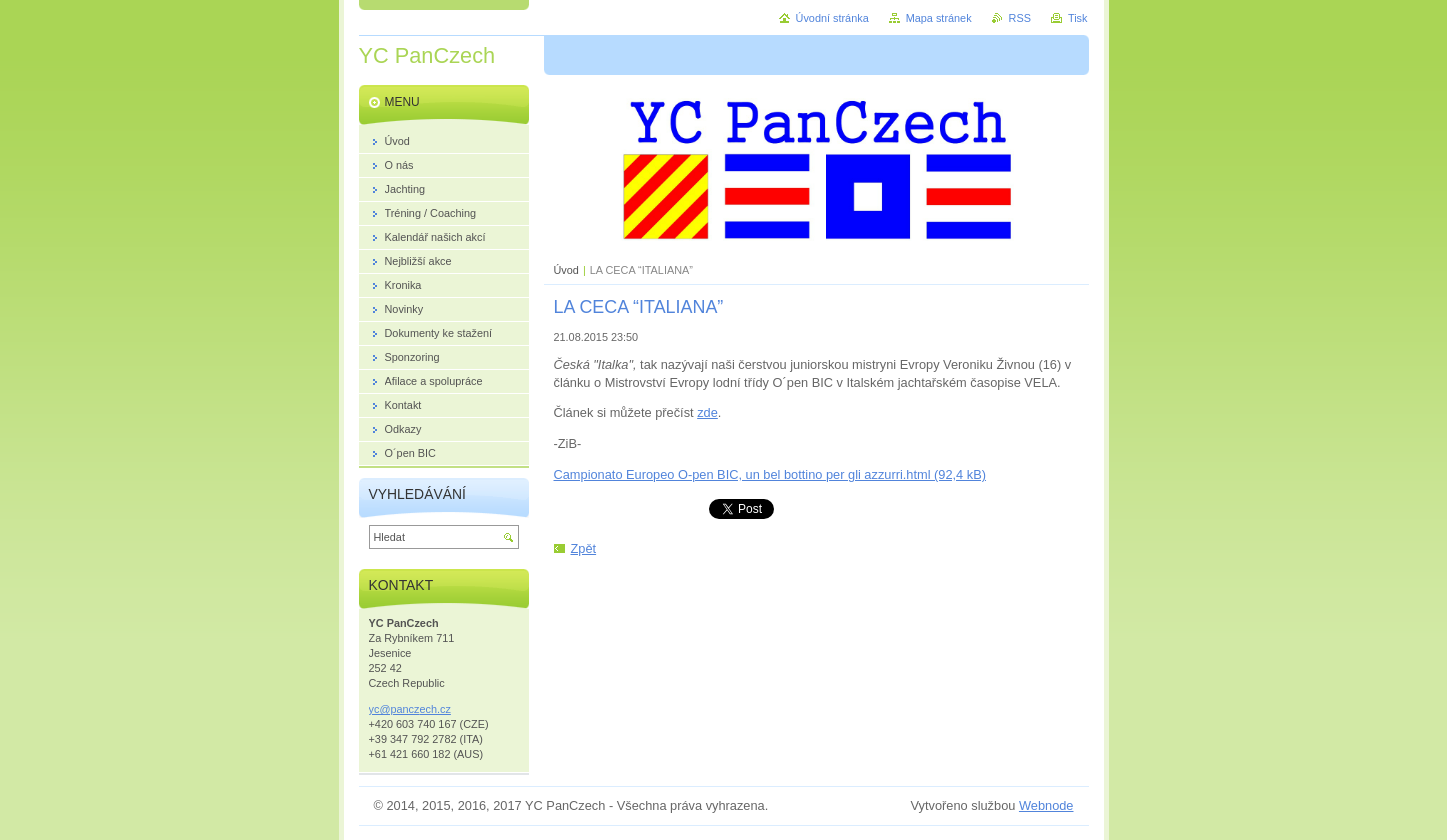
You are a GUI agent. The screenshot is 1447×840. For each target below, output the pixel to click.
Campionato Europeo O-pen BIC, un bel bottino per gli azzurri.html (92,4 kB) (770, 474)
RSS (1020, 18)
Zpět (584, 548)
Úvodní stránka (832, 18)
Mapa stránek (939, 18)
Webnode (1046, 805)
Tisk (1078, 18)
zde (707, 412)
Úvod (566, 270)
